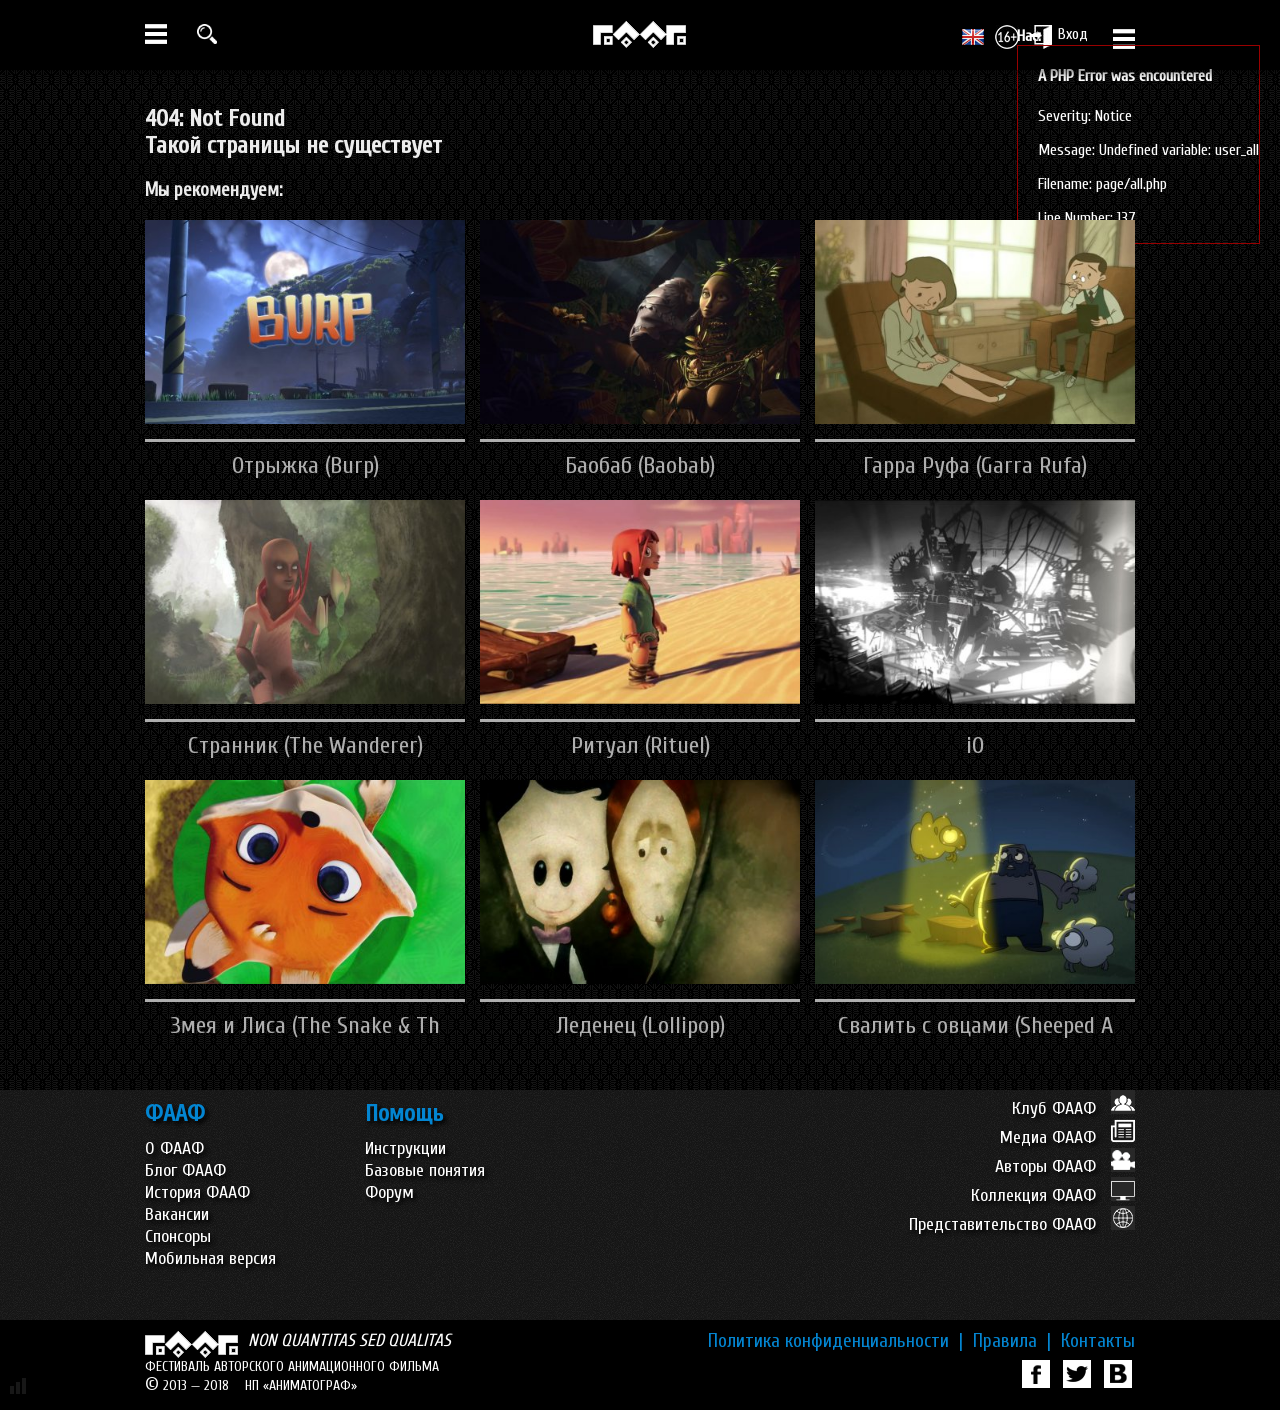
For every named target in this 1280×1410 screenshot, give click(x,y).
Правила (1012, 1341)
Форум (389, 1192)
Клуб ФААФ (1073, 1108)
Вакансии (177, 1214)
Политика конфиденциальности (835, 1341)
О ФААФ (174, 1148)
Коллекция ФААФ (1053, 1195)
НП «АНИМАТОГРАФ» (301, 1385)
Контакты (1098, 1341)
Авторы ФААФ (1065, 1166)
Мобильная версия (210, 1258)
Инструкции (405, 1148)
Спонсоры (178, 1236)
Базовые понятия (425, 1170)
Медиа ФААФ (1067, 1137)
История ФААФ (197, 1192)
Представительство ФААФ (1022, 1224)
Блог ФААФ (185, 1170)
